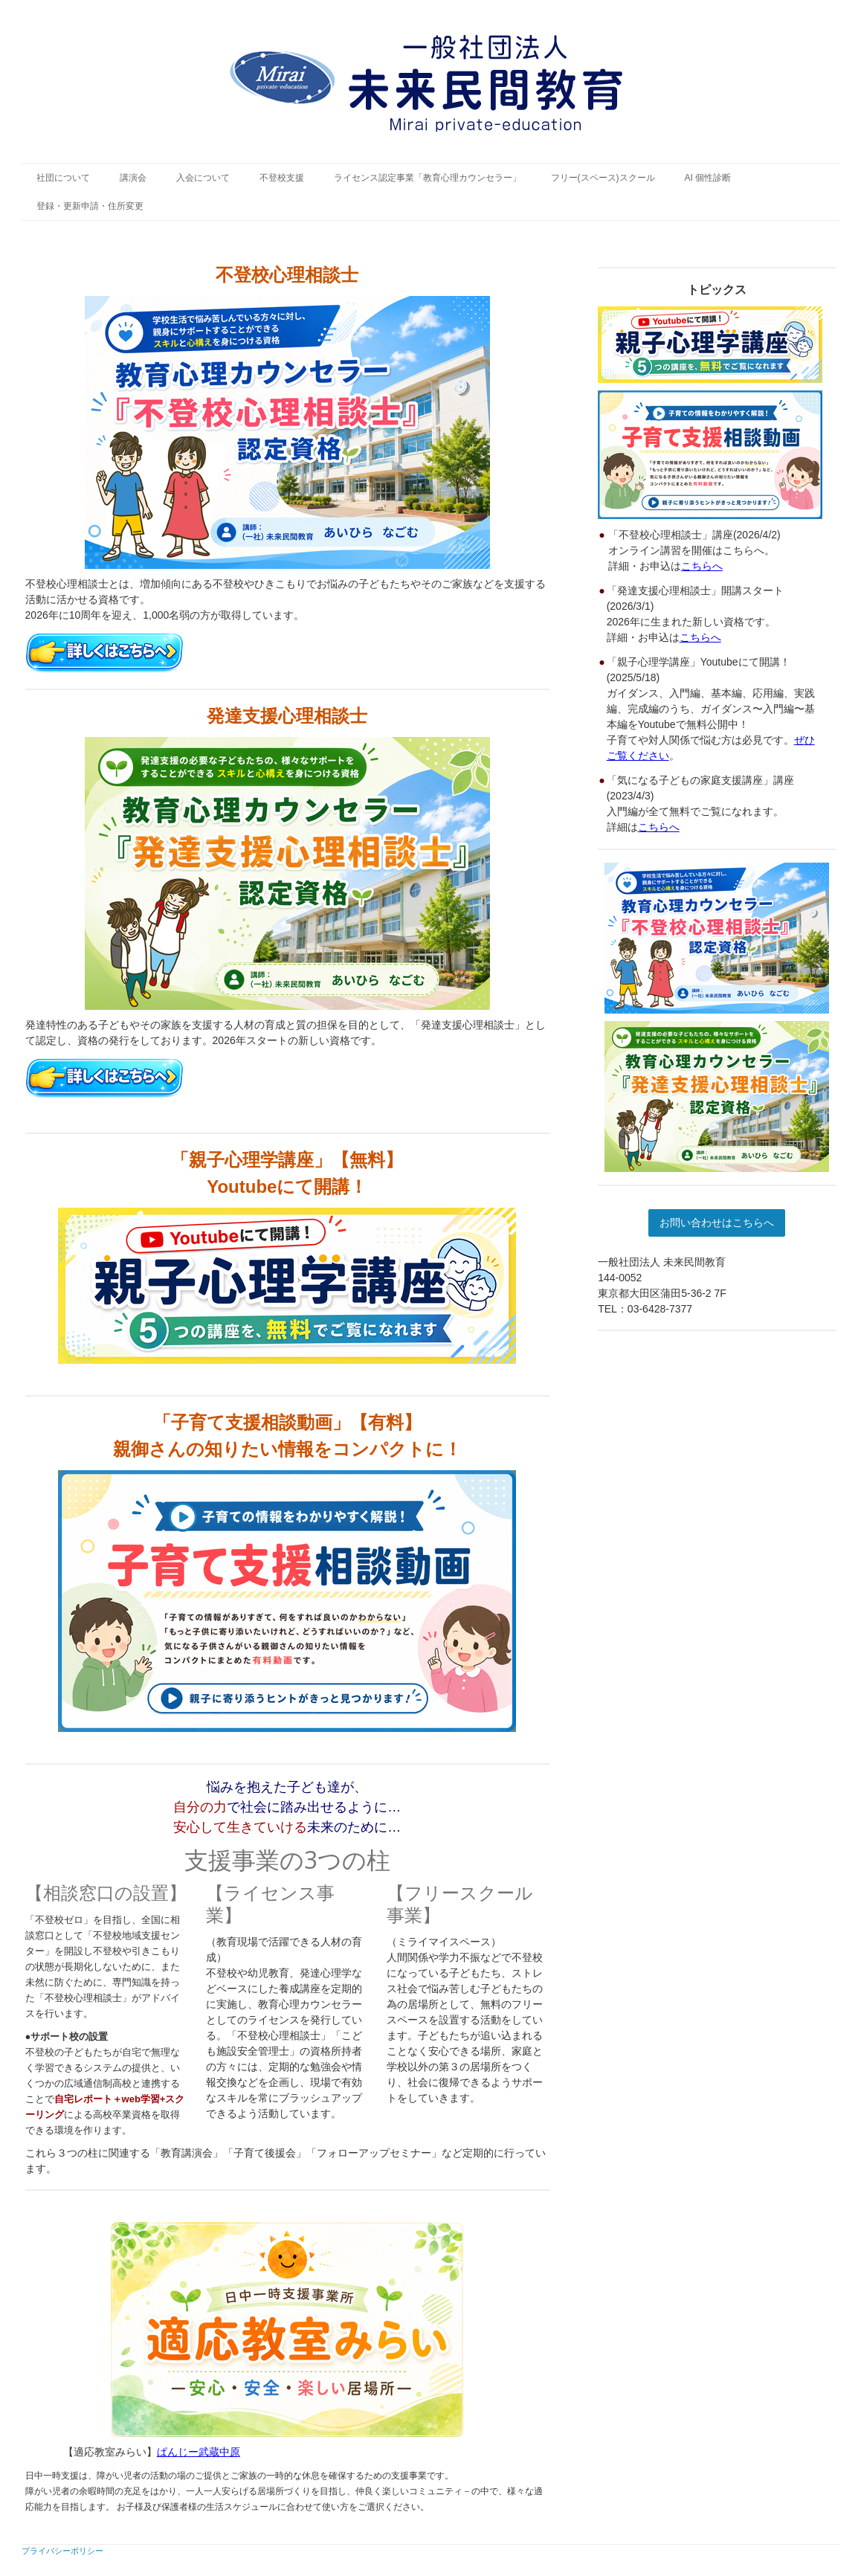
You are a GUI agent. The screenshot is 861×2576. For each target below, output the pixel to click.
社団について (63, 178)
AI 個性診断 (708, 178)
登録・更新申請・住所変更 (90, 206)
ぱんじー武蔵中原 (198, 2452)
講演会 (133, 178)
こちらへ (702, 566)
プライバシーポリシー (62, 2550)
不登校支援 (281, 178)
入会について (203, 178)
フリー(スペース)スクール (603, 178)
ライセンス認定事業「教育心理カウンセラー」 (427, 178)
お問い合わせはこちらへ (717, 1223)
